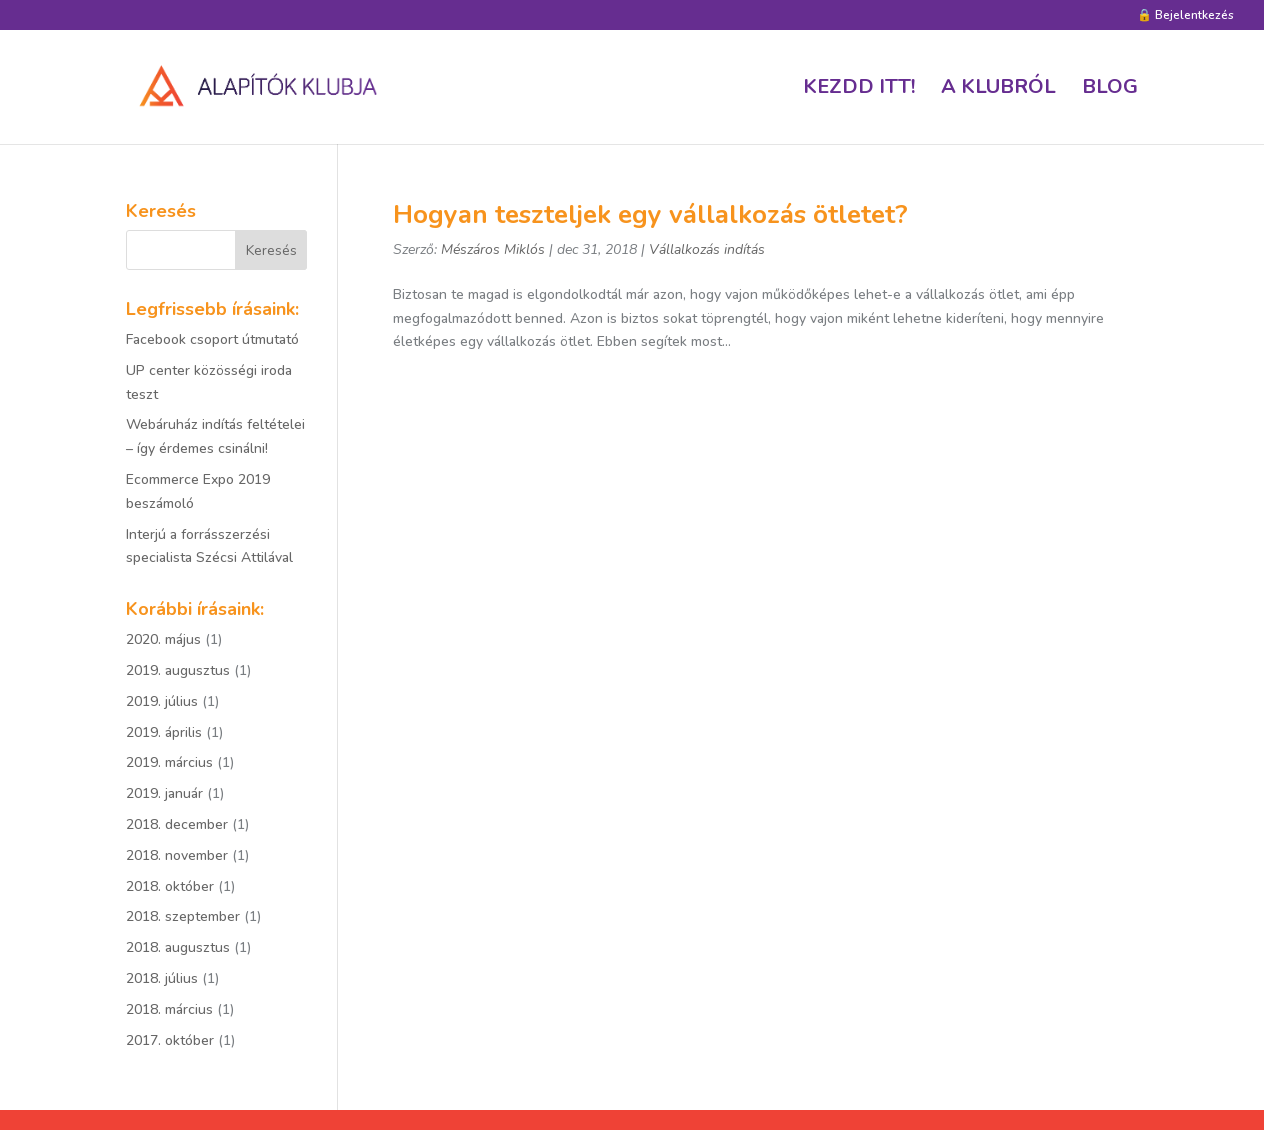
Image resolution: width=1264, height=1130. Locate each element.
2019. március (169, 762)
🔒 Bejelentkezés (1185, 16)
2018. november (177, 855)
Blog (1110, 90)
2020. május (163, 639)
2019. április (164, 732)
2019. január (164, 793)
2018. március (169, 1009)
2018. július (162, 978)
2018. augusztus (178, 947)
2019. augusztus (178, 670)
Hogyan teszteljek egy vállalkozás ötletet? (650, 214)
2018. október (170, 886)
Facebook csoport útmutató (212, 339)
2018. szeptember (183, 916)
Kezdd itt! (859, 90)
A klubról (998, 90)
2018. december (177, 824)
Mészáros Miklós (493, 249)
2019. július (162, 701)
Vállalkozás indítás (707, 249)
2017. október (170, 1040)
